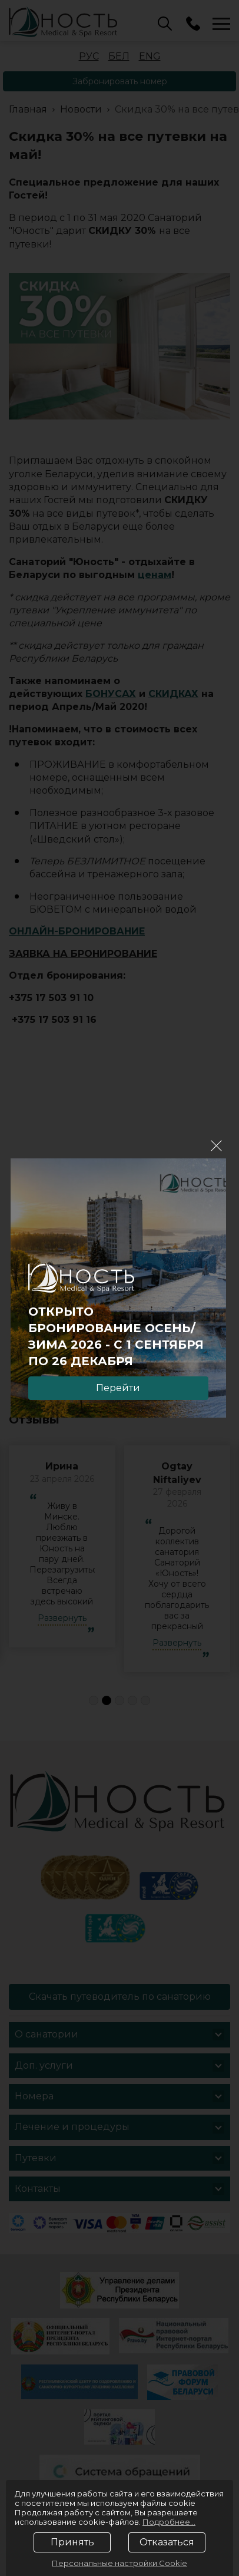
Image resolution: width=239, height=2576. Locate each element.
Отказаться (167, 2542)
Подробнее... (168, 2522)
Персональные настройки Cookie (119, 2563)
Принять (72, 2542)
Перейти (118, 1387)
